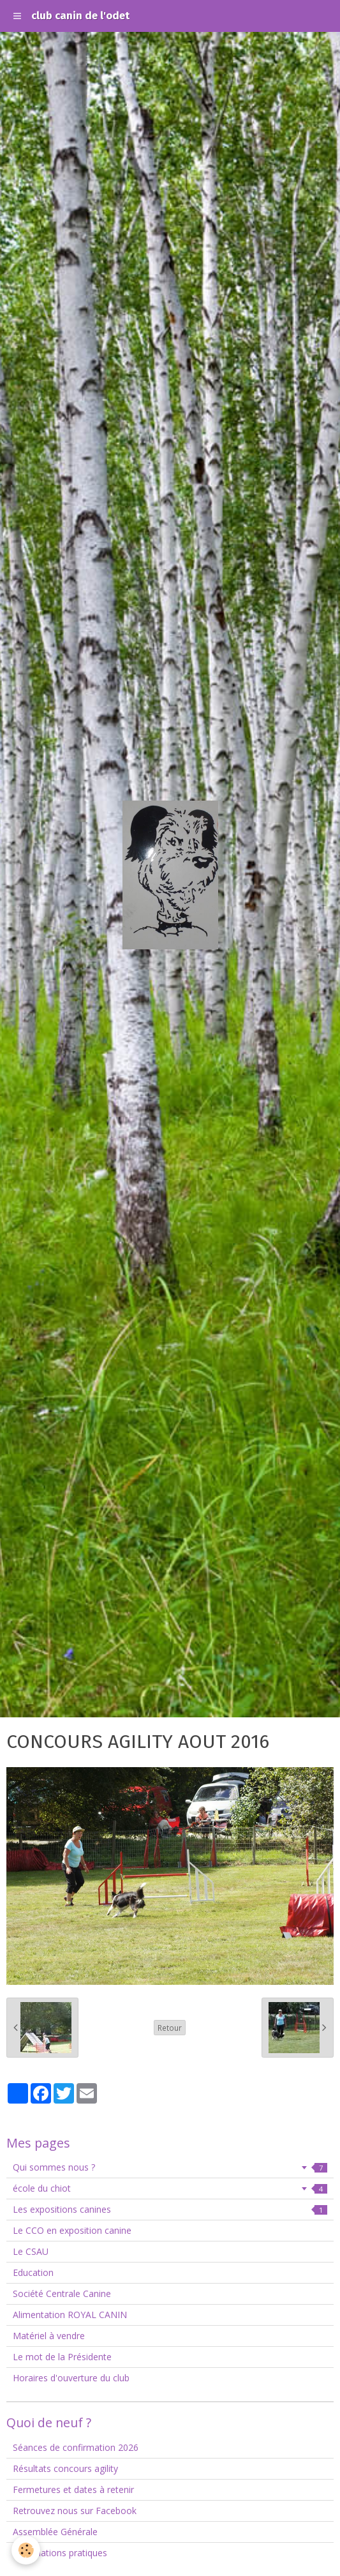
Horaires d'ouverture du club (71, 2378)
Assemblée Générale (55, 2532)
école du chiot (170, 2188)
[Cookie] (25, 2550)
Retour (170, 2027)
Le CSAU (30, 2251)
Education (33, 2272)
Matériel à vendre (49, 2336)
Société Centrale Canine (62, 2293)
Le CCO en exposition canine (72, 2230)
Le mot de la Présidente (62, 2357)
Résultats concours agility (65, 2468)
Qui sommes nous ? (170, 2167)
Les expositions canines (170, 2209)
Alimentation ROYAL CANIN (70, 2315)
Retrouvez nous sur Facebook (75, 2510)
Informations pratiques (60, 2553)
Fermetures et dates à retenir (73, 2489)
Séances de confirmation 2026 (75, 2447)
